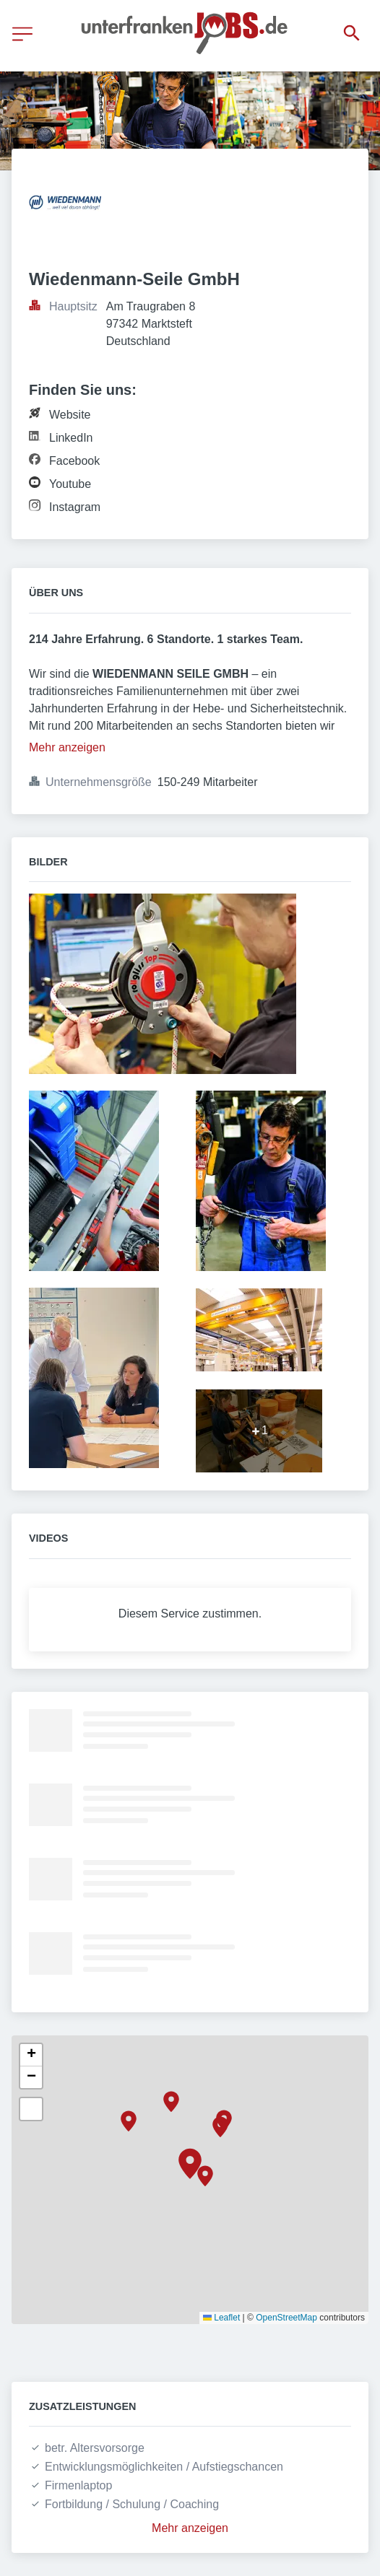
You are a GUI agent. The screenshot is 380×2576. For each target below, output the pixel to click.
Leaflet (221, 2318)
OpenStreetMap (286, 2318)
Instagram (74, 507)
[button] (190, 2164)
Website (70, 415)
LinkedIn (71, 438)
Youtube (70, 484)
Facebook (74, 461)
